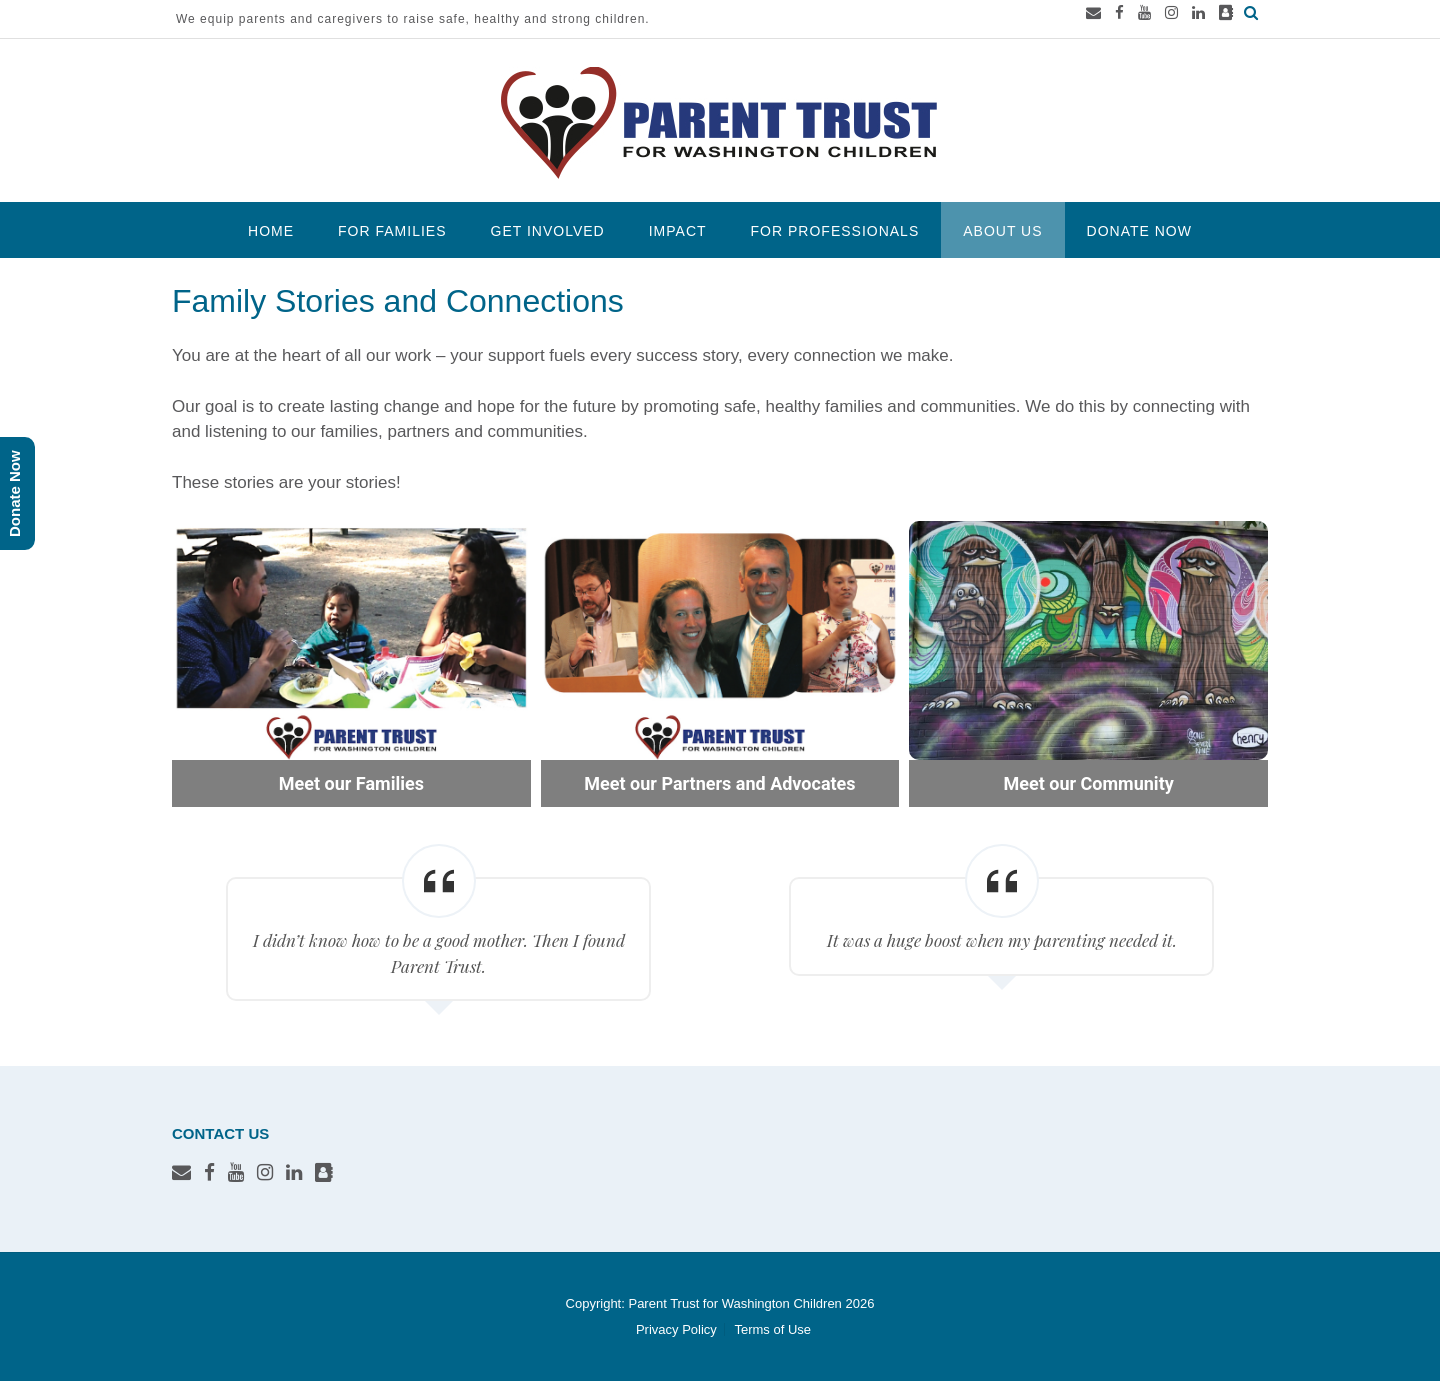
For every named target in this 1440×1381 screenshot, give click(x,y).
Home (271, 231)
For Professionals (835, 231)
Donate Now (1139, 231)
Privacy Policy (676, 1329)
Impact (678, 231)
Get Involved (548, 231)
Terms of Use (772, 1329)
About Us (1002, 231)
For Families (392, 231)
